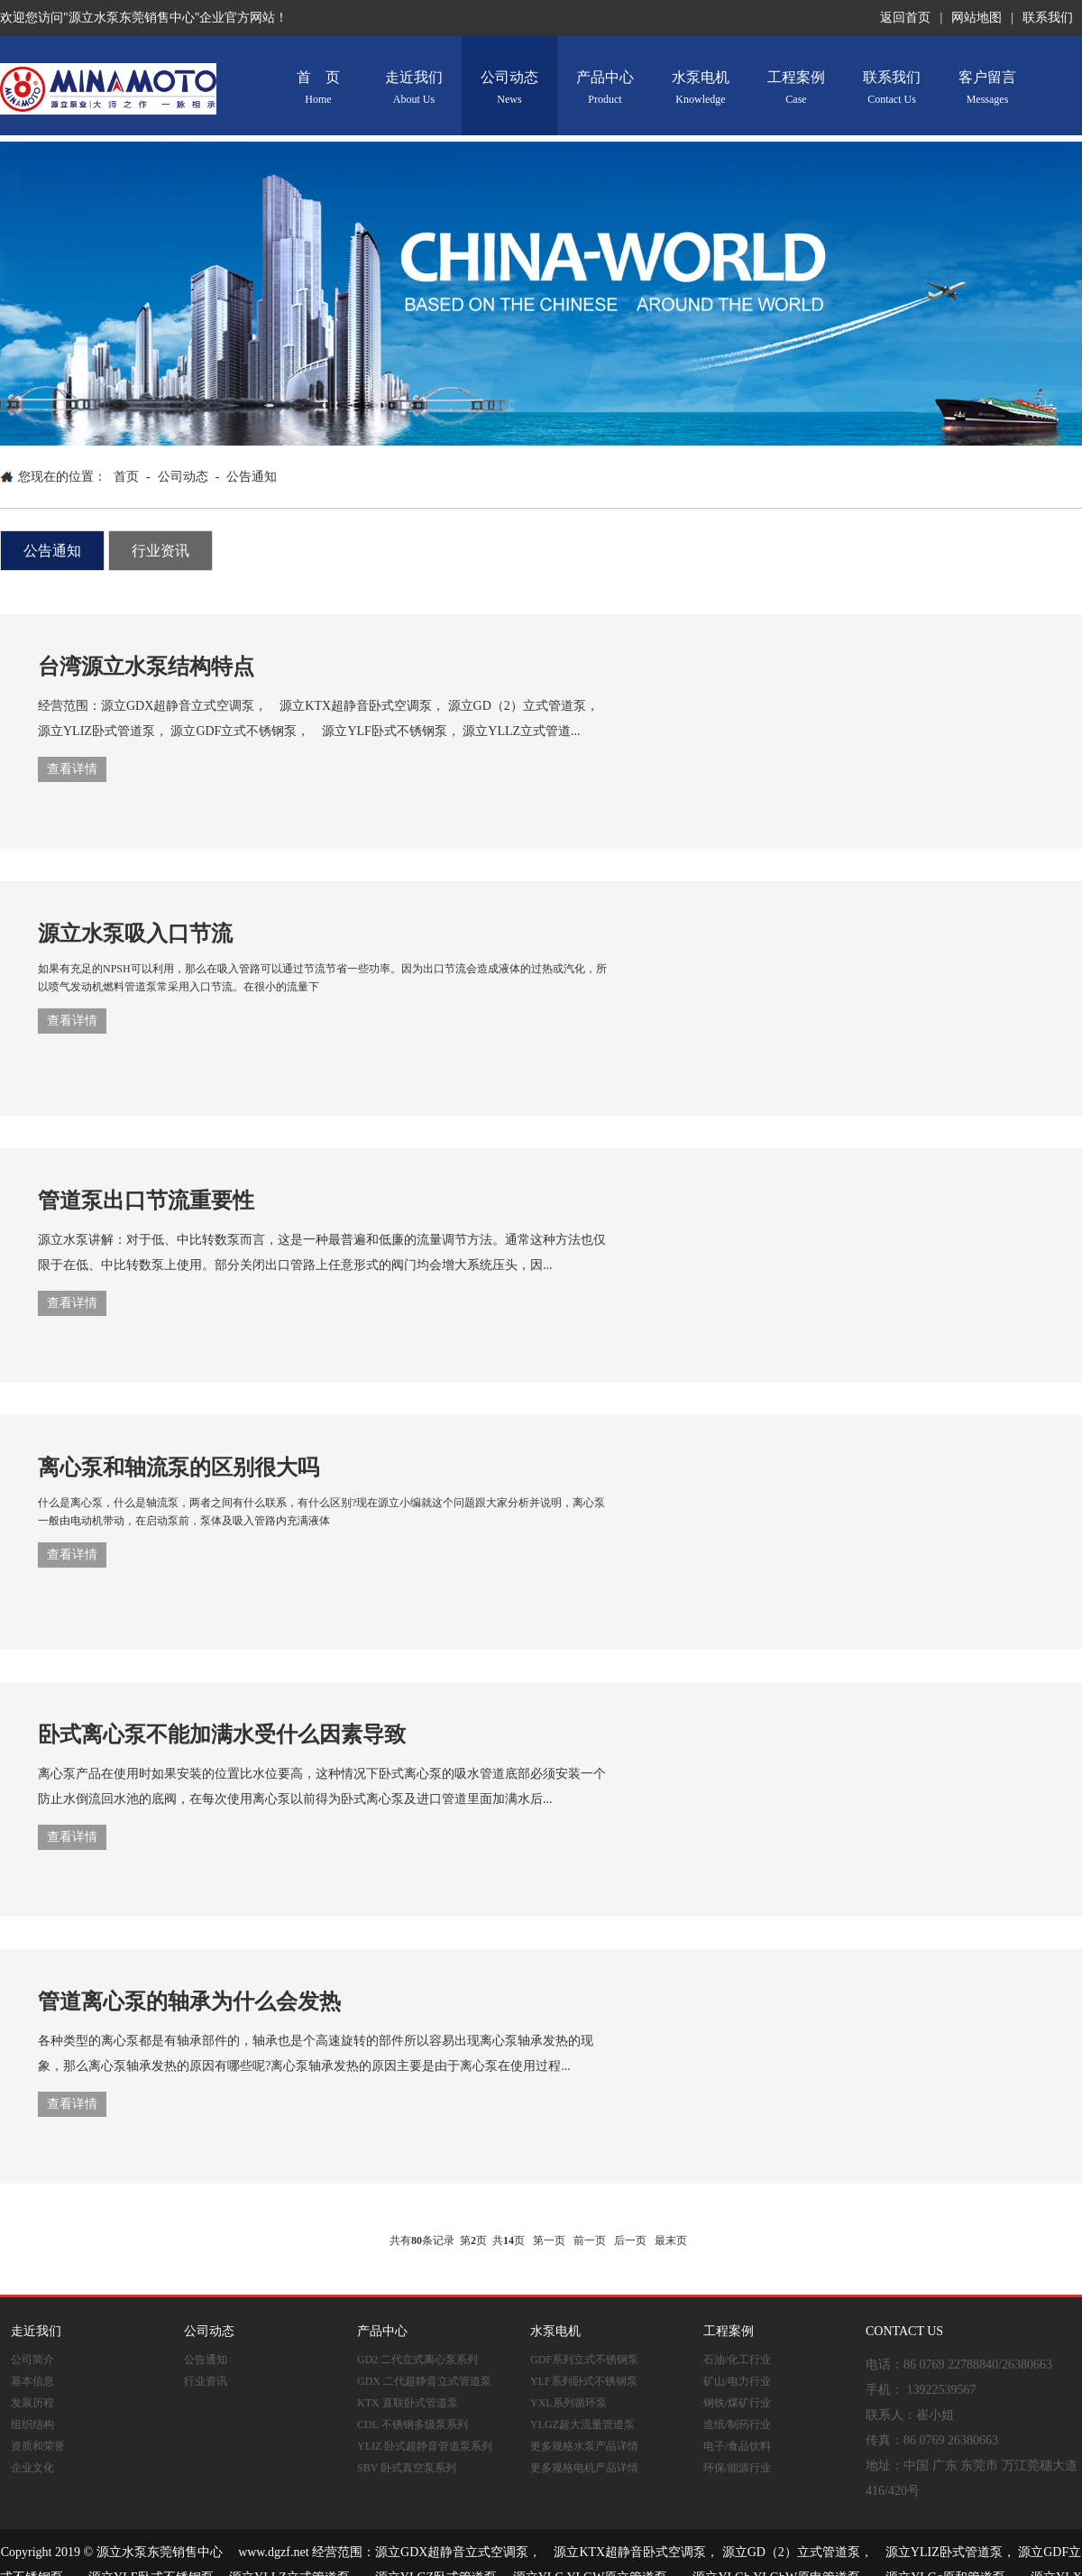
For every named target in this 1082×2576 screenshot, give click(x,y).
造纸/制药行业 (737, 2424)
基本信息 (32, 2381)
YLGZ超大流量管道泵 (582, 2424)
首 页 (318, 87)
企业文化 (32, 2467)
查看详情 (72, 769)
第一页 (549, 2240)
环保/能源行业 (737, 2467)
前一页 (589, 2240)
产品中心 (605, 87)
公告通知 (251, 476)
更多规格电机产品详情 (584, 2467)
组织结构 (32, 2424)
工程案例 (796, 87)
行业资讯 (160, 550)
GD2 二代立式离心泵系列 (417, 2359)
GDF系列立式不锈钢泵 (584, 2359)
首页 (126, 476)
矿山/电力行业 (737, 2381)
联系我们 (1047, 17)
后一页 (630, 2240)
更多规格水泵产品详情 (584, 2446)
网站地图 (976, 17)
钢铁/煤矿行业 (737, 2403)
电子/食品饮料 (737, 2446)
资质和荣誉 (38, 2446)
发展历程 (32, 2403)
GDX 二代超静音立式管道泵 (424, 2381)
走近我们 (414, 87)
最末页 (671, 2240)
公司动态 (509, 87)
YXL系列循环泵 (568, 2403)
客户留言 (987, 87)
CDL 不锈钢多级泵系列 (412, 2424)
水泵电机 (700, 87)
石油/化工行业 (737, 2359)
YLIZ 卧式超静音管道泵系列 (424, 2446)
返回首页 (905, 17)
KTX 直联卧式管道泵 (407, 2403)
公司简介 (32, 2359)
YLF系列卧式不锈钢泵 (583, 2381)
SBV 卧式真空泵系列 (406, 2467)
